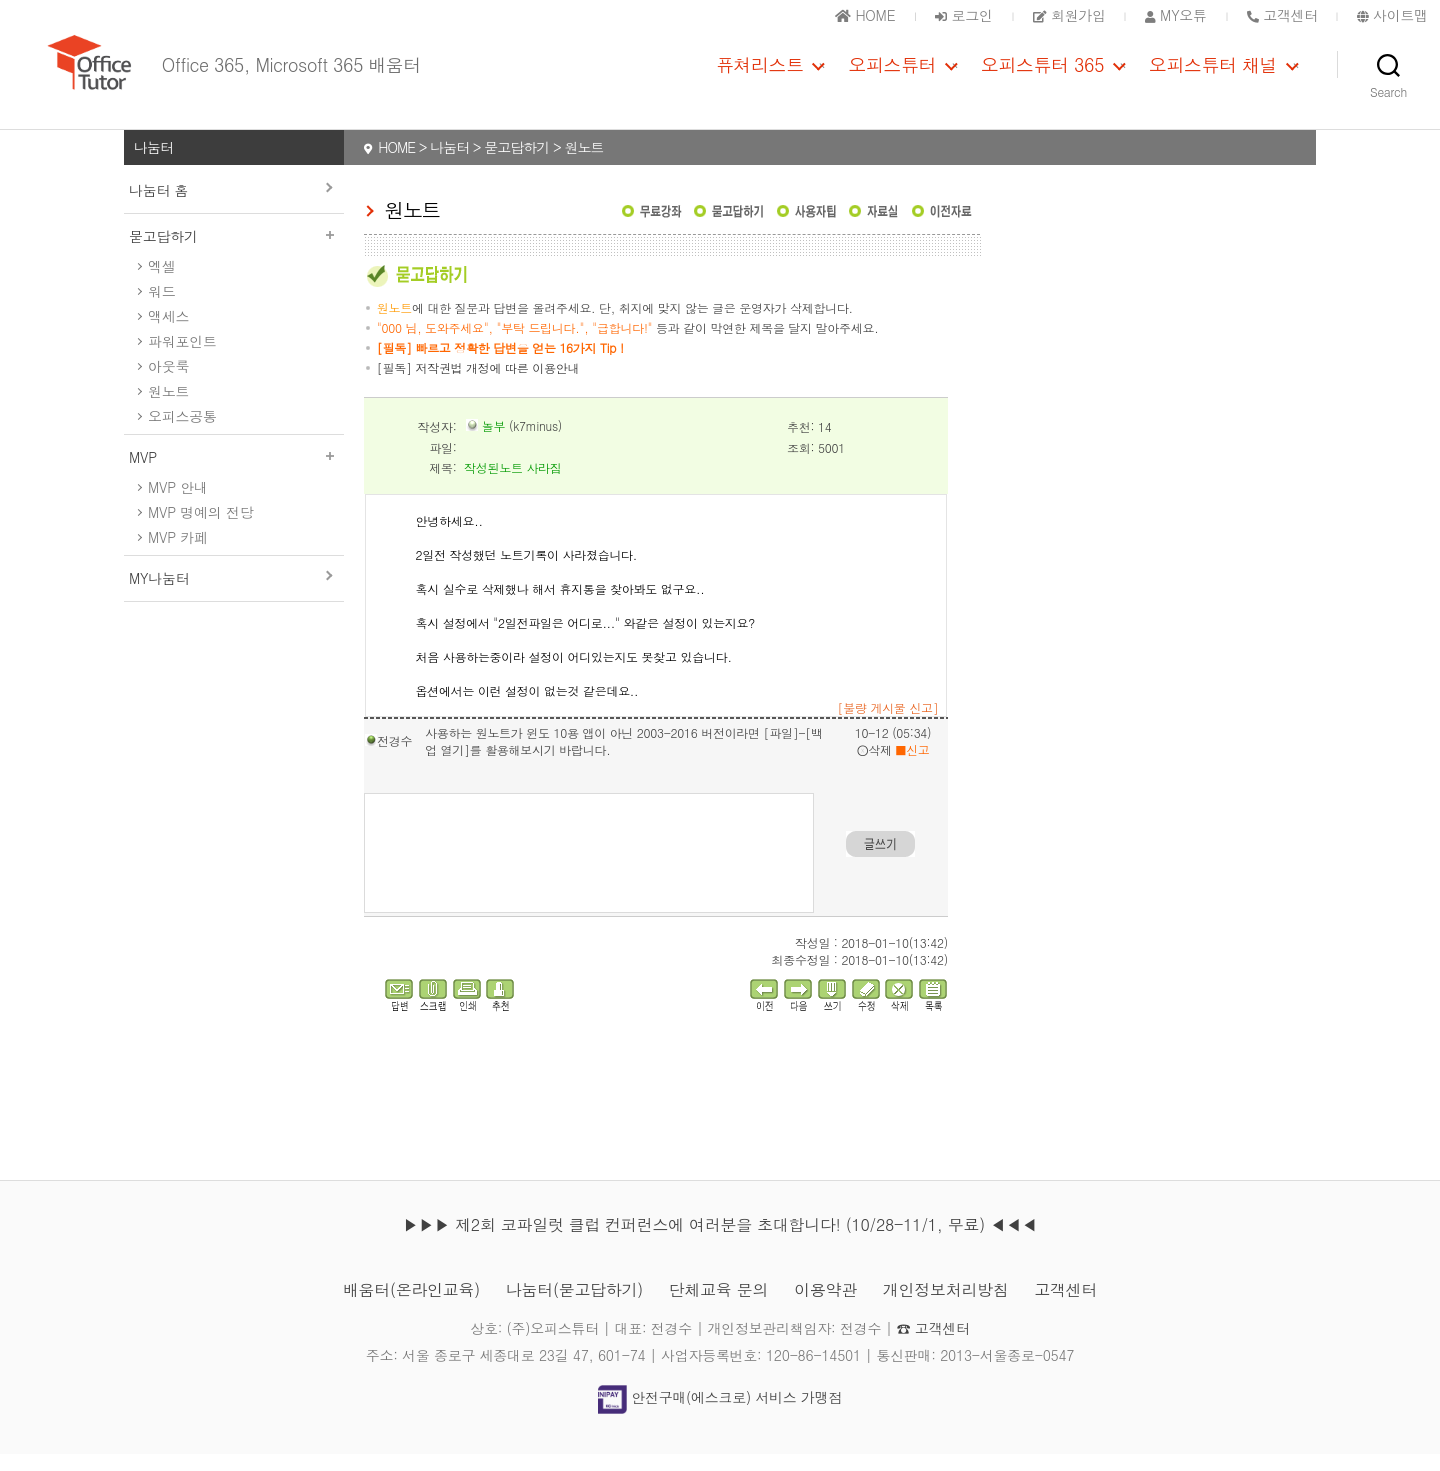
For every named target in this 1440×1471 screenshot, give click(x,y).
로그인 (963, 15)
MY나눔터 (159, 595)
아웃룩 (168, 383)
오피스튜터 (892, 73)
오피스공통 (182, 433)
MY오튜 (1176, 15)
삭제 (874, 766)
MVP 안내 (178, 504)
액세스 (168, 333)
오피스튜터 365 (1042, 73)
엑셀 (161, 283)
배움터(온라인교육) (411, 1306)
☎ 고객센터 (933, 1345)
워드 (161, 308)
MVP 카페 (178, 554)
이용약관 (825, 1306)
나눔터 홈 (158, 207)
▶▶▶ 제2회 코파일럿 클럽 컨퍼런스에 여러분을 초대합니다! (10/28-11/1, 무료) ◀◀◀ (720, 1241)
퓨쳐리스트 (760, 73)
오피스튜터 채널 (1213, 73)
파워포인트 (182, 358)
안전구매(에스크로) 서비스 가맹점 (720, 1414)
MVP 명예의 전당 (200, 529)
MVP (234, 474)
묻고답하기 (234, 253)
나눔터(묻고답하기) (574, 1306)
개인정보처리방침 (946, 1306)
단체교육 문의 (718, 1306)
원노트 (168, 408)
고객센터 (1065, 1306)
